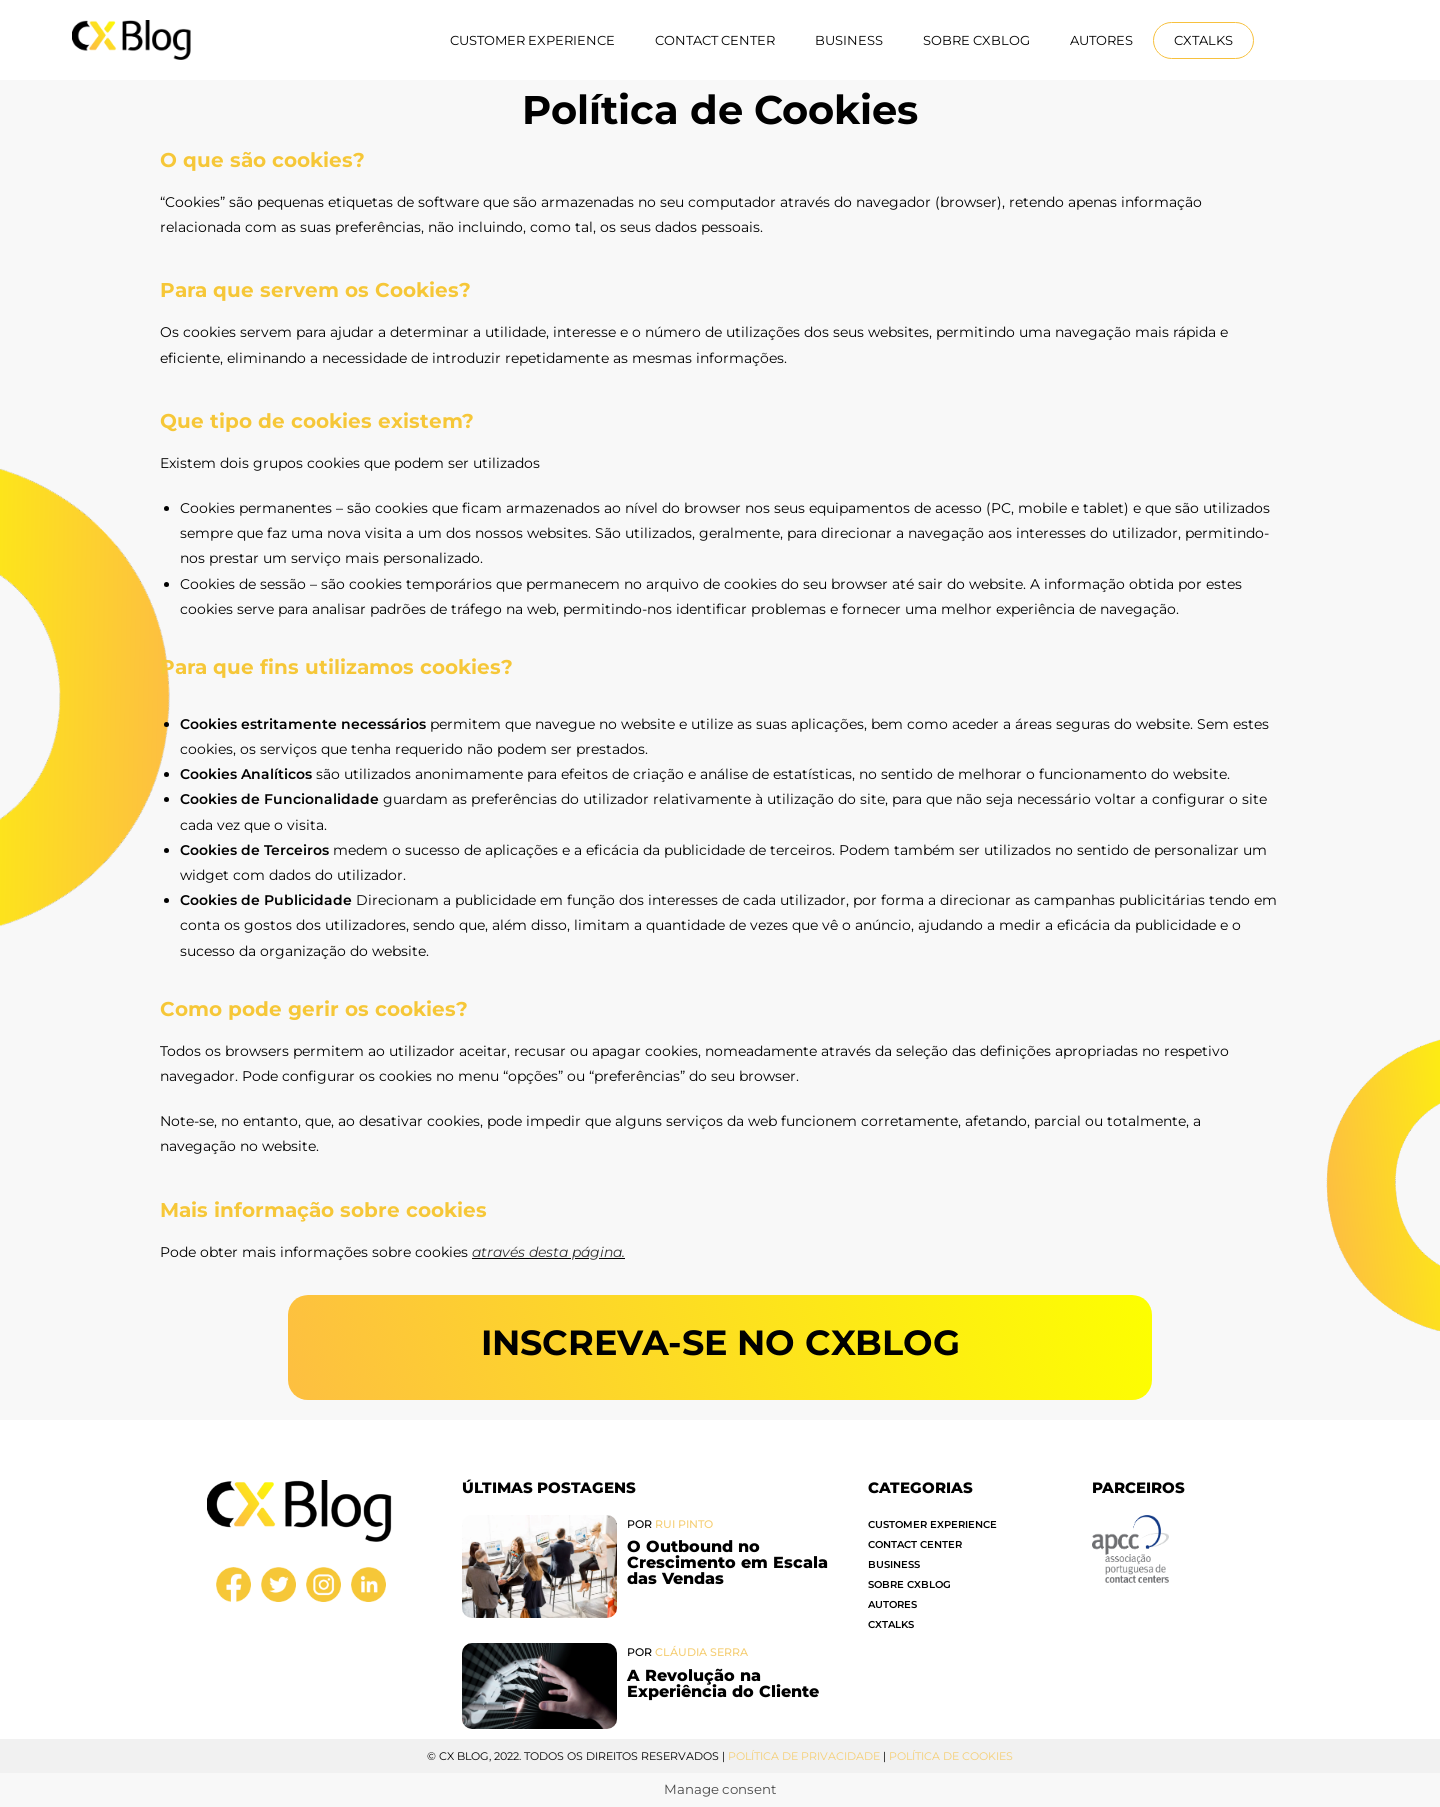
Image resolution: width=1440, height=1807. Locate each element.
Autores (1101, 40)
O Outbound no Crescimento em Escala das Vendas (727, 1562)
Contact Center (715, 40)
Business (849, 40)
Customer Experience (532, 40)
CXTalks (1203, 40)
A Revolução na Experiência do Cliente (723, 1683)
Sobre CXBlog (976, 40)
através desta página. (548, 1252)
